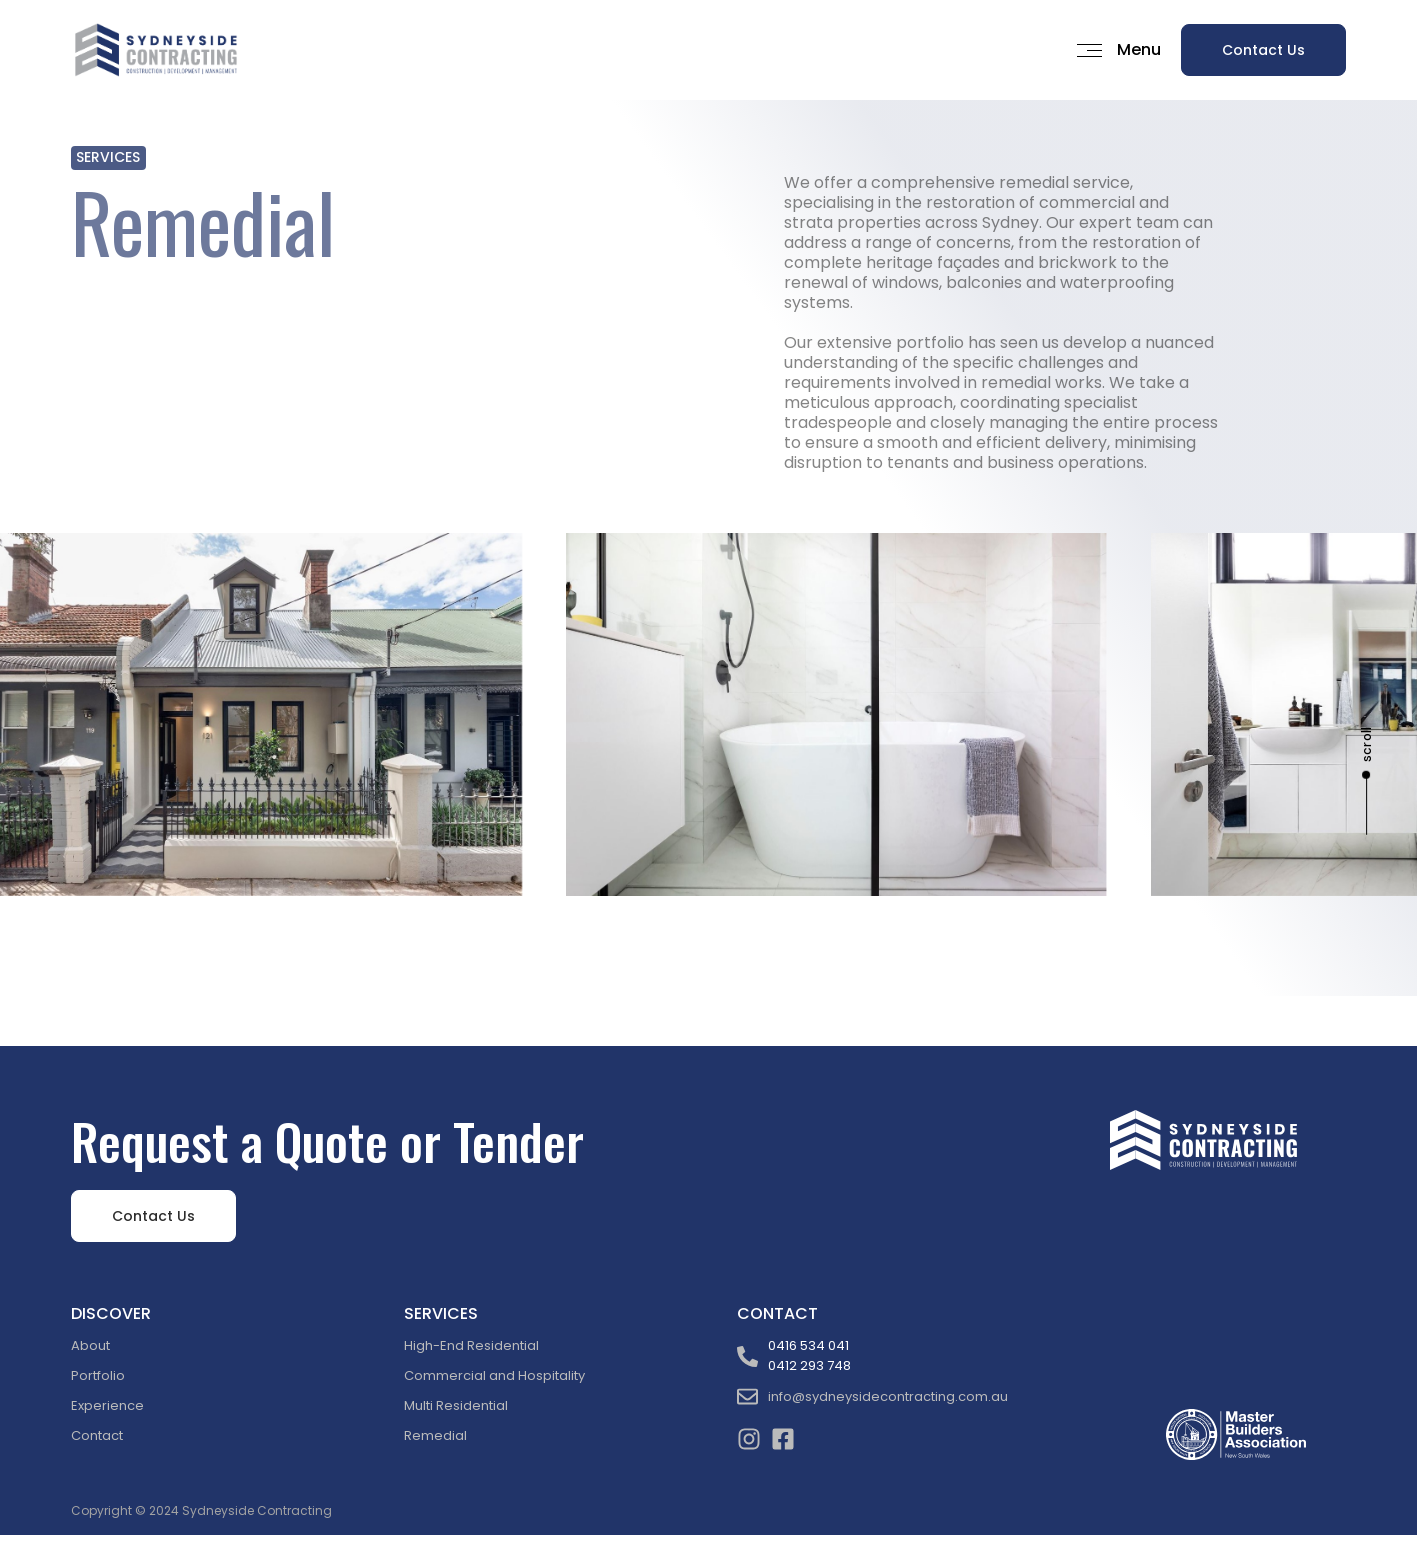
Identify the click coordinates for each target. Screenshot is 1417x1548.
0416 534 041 (808, 1345)
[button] (1111, 50)
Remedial (435, 1435)
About (90, 1345)
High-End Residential (471, 1345)
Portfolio (98, 1375)
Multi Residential (456, 1405)
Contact (97, 1435)
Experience (107, 1405)
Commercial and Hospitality (494, 1375)
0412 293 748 (809, 1365)
